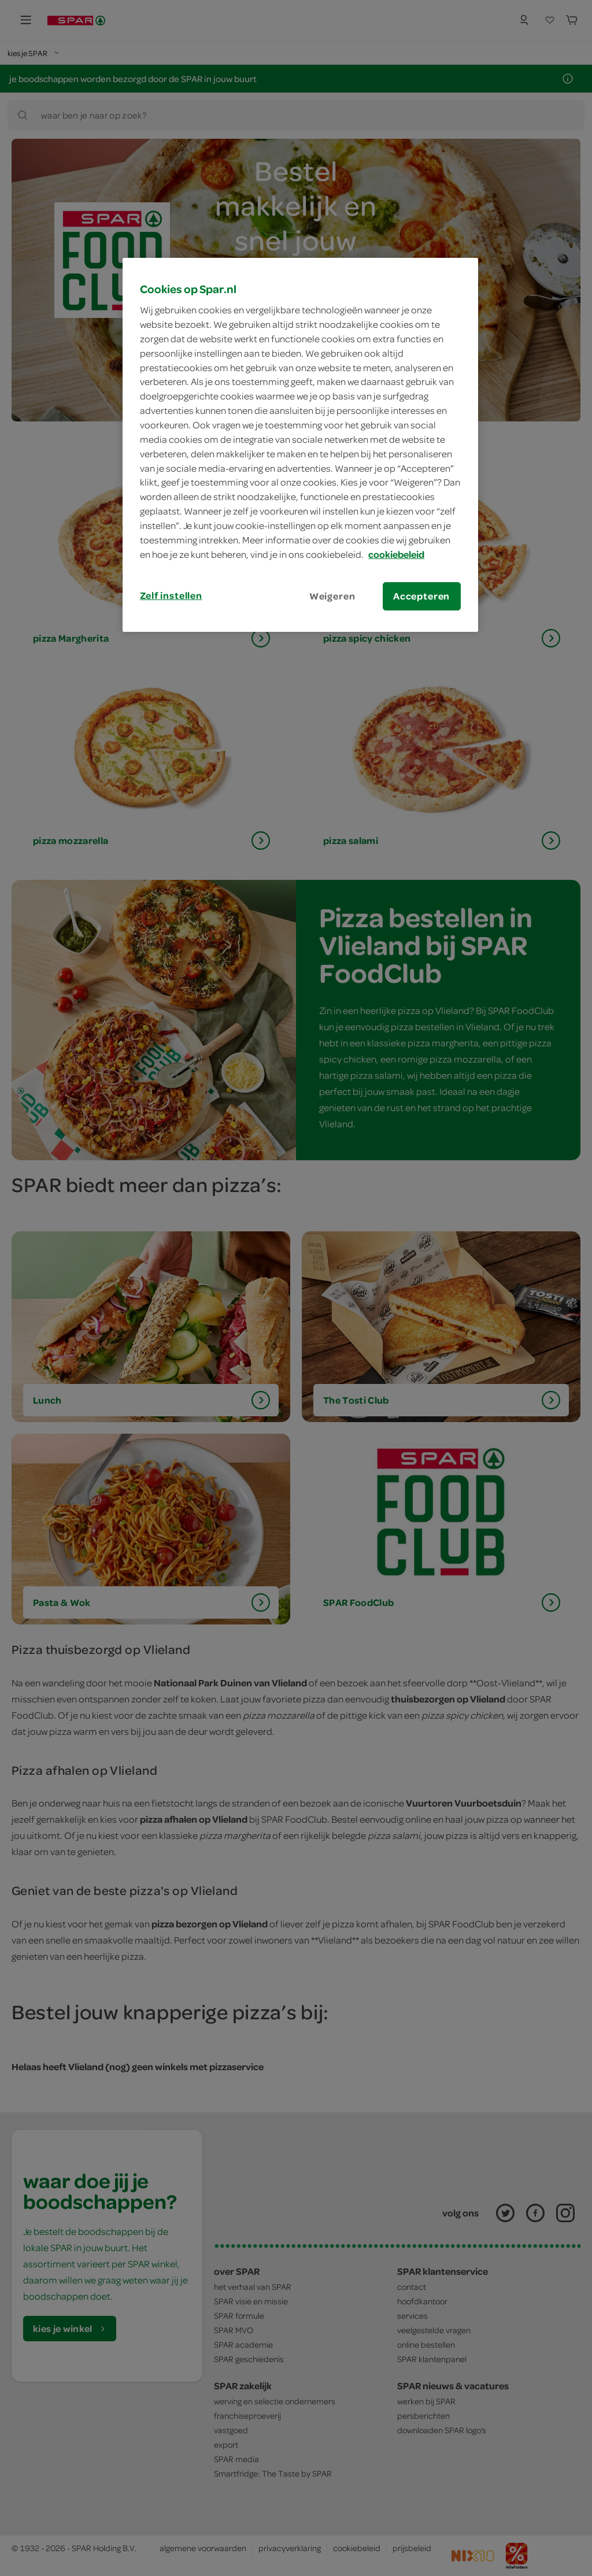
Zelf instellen (171, 595)
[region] (300, 445)
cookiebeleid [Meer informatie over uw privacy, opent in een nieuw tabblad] (396, 554)
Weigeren (332, 596)
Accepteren (421, 596)
